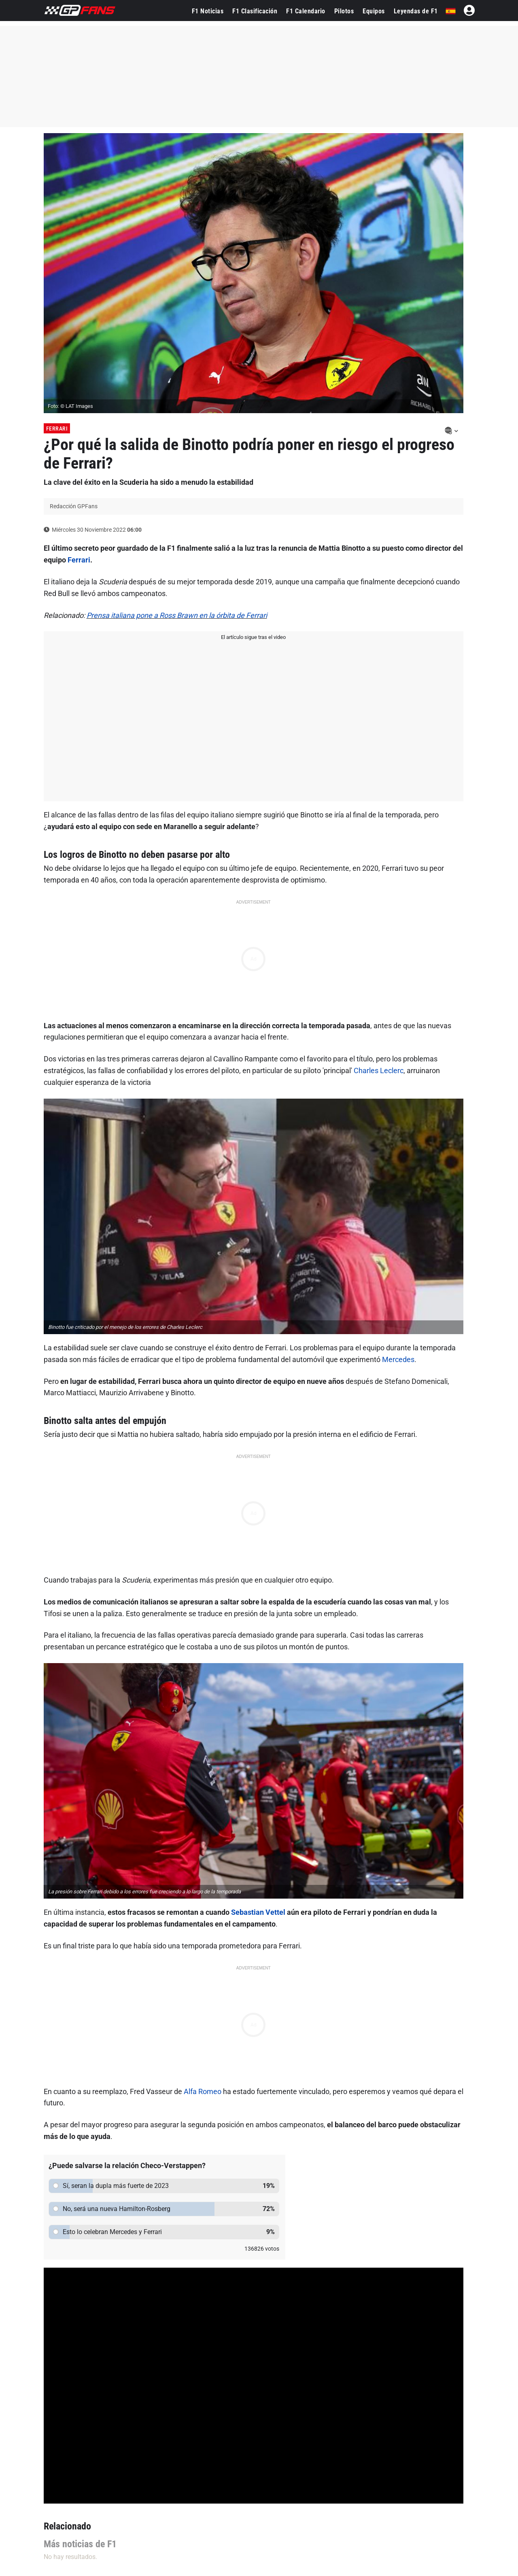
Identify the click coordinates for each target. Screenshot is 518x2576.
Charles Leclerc (378, 1070)
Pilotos (344, 11)
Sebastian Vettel (258, 1912)
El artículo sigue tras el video (253, 637)
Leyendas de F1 (416, 11)
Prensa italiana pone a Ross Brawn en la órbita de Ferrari (177, 615)
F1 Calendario (305, 11)
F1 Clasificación (254, 11)
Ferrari (57, 428)
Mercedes (398, 1359)
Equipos (374, 11)
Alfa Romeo (202, 2091)
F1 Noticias (208, 11)
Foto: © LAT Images (70, 406)
